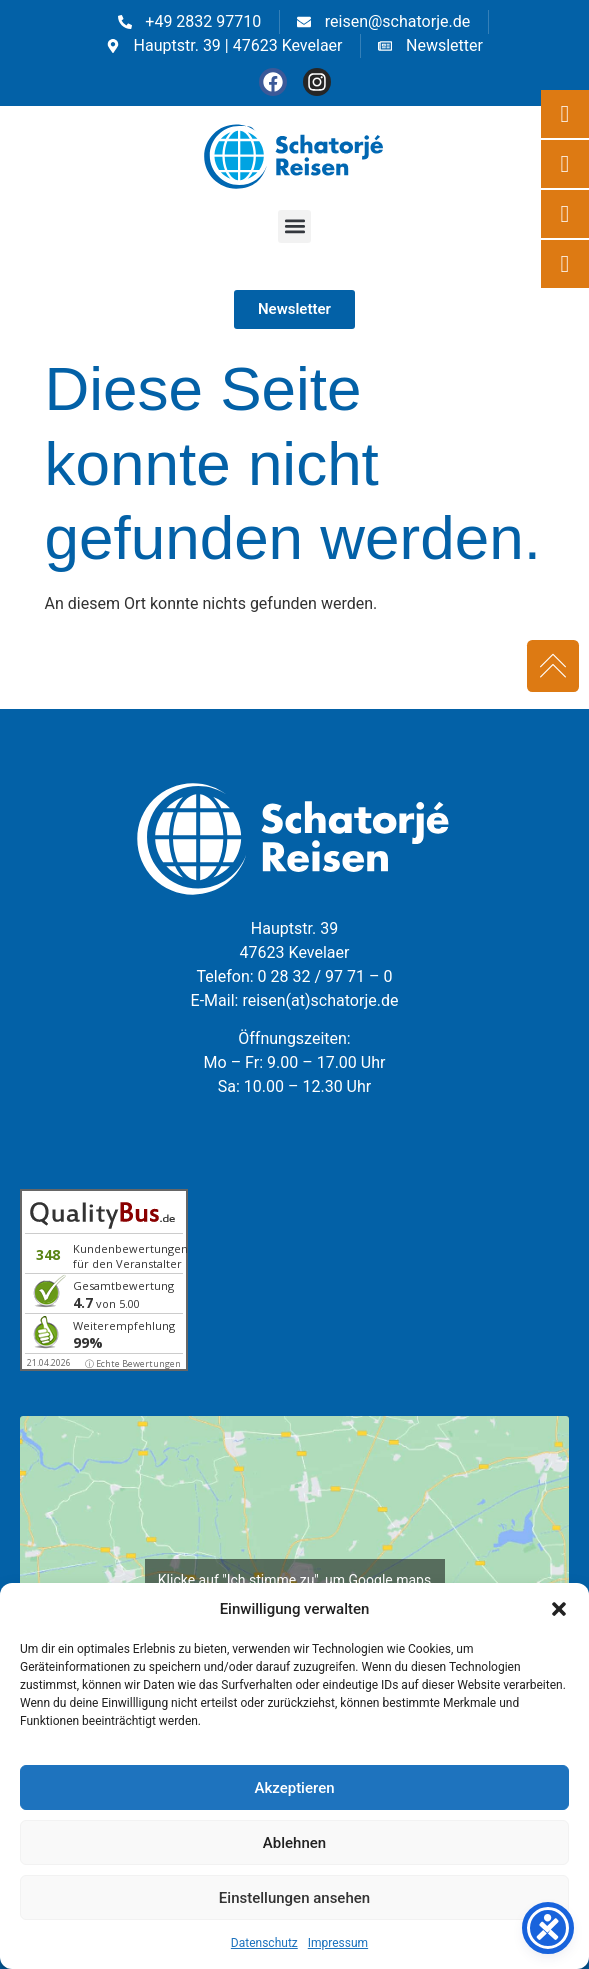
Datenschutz (264, 1943)
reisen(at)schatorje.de (320, 1000)
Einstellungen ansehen (294, 1898)
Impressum (338, 1943)
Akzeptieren (294, 1788)
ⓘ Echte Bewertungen (133, 1363)
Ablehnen (294, 1843)
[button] (559, 1609)
